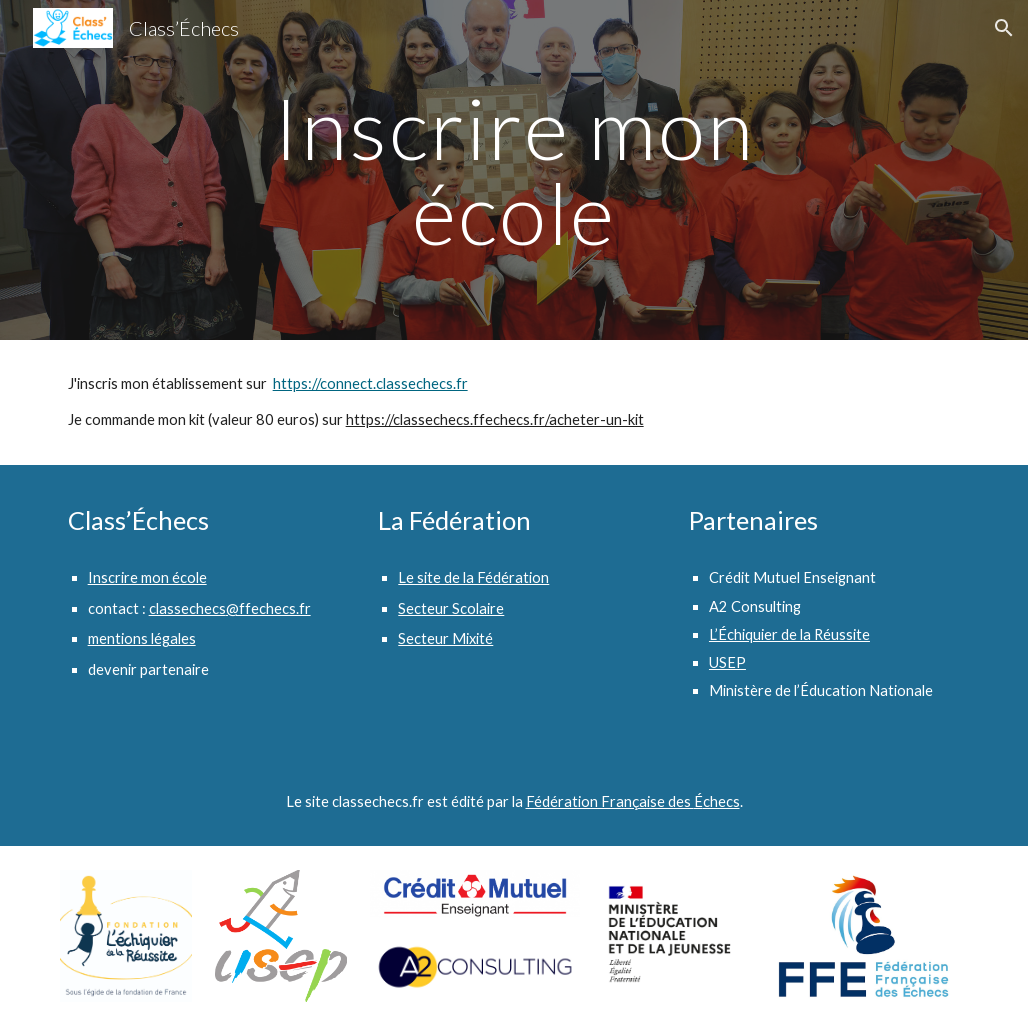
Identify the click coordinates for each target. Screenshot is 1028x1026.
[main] (514, 170)
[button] (1004, 28)
